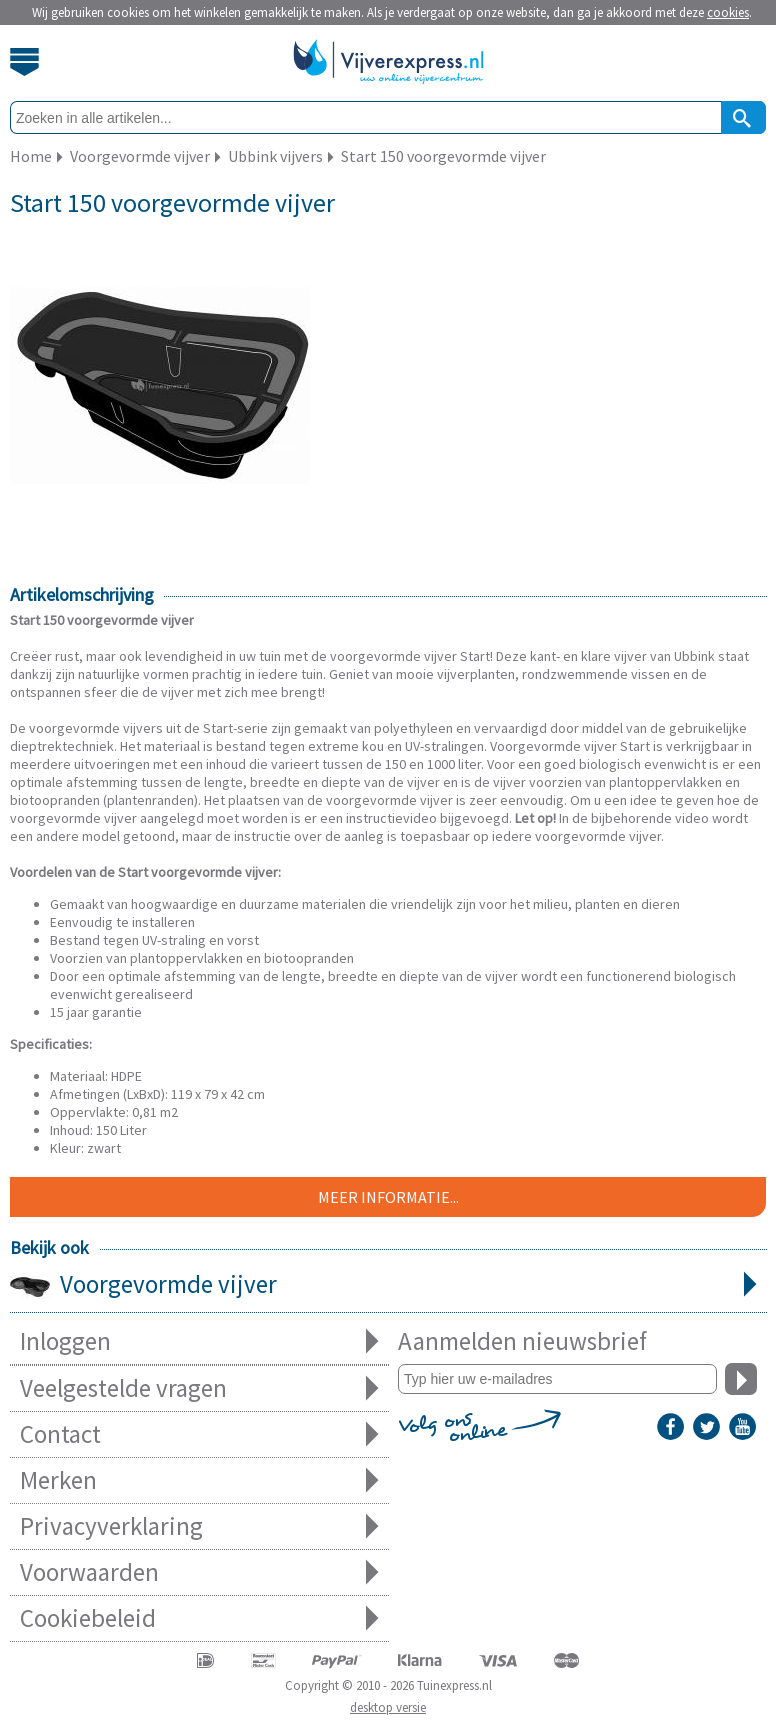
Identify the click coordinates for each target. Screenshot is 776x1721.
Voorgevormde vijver (388, 1286)
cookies (728, 12)
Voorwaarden (199, 1572)
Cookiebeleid (199, 1618)
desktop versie (388, 1707)
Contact (199, 1434)
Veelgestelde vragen (199, 1388)
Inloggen (199, 1341)
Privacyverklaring (199, 1526)
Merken (199, 1480)
